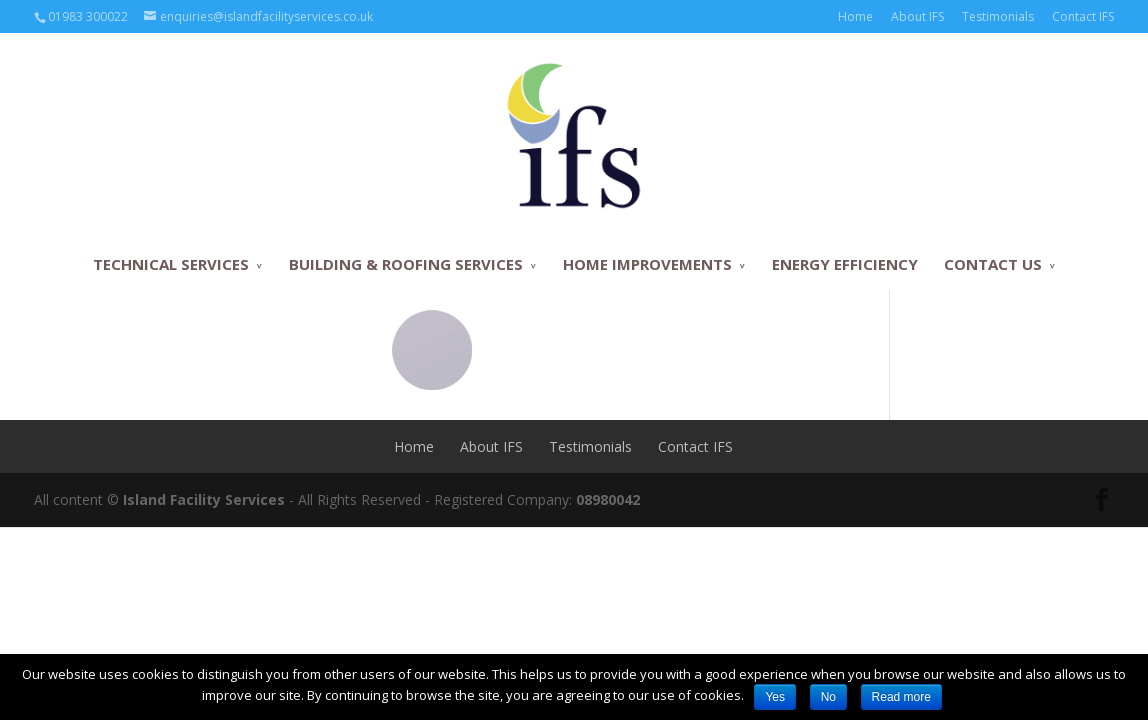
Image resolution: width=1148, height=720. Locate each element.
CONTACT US (993, 264)
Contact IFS (1083, 16)
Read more (901, 697)
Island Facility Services (204, 499)
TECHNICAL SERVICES (171, 264)
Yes (775, 697)
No (828, 697)
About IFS (917, 16)
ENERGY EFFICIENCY (845, 264)
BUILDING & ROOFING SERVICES (406, 264)
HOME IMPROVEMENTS (647, 264)
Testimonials (998, 16)
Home (855, 16)
